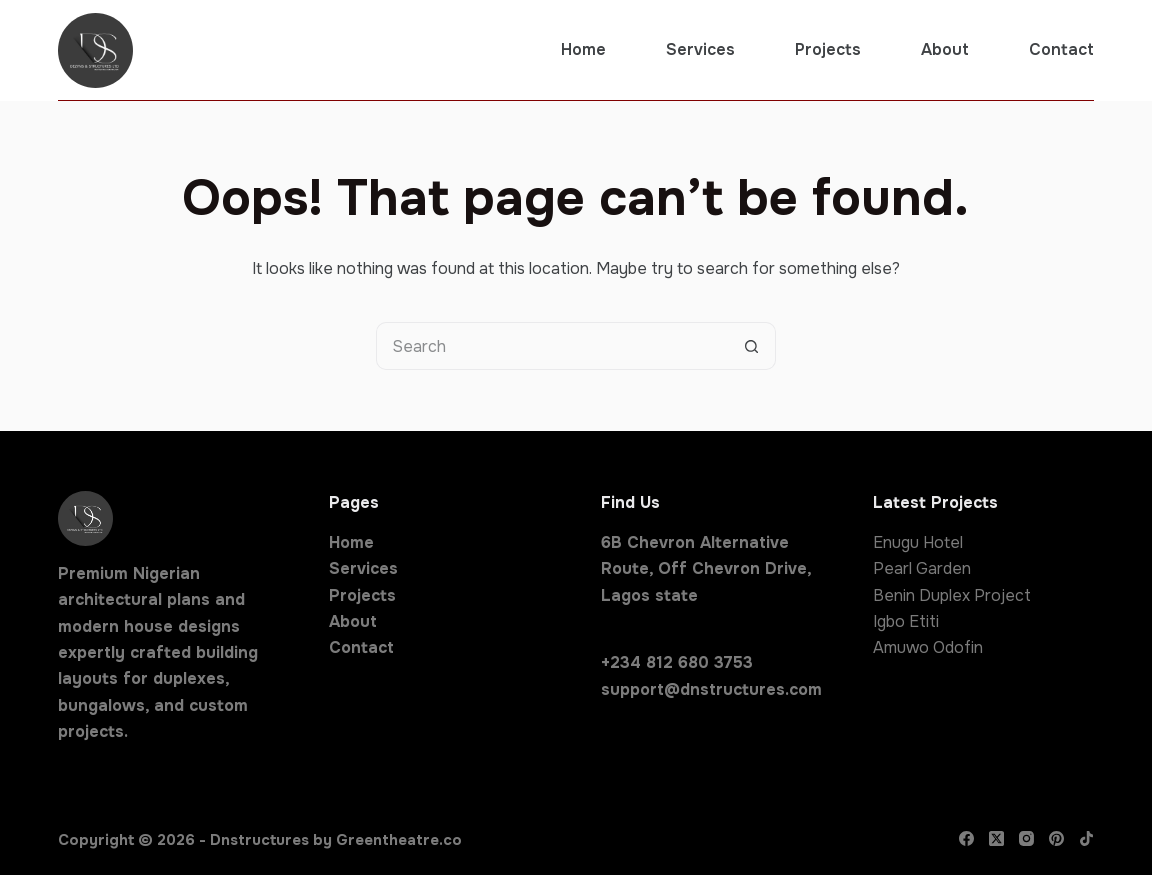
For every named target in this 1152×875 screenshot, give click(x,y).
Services (700, 49)
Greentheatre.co (399, 840)
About (945, 49)
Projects (828, 49)
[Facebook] (966, 838)
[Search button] (752, 346)
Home (583, 49)
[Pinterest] (1056, 838)
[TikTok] (1086, 838)
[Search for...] (552, 346)
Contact (1061, 49)
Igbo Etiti (906, 621)
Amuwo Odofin (928, 647)
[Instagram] (1026, 838)
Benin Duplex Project (952, 595)
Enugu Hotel (918, 542)
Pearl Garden (922, 568)
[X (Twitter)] (996, 838)
